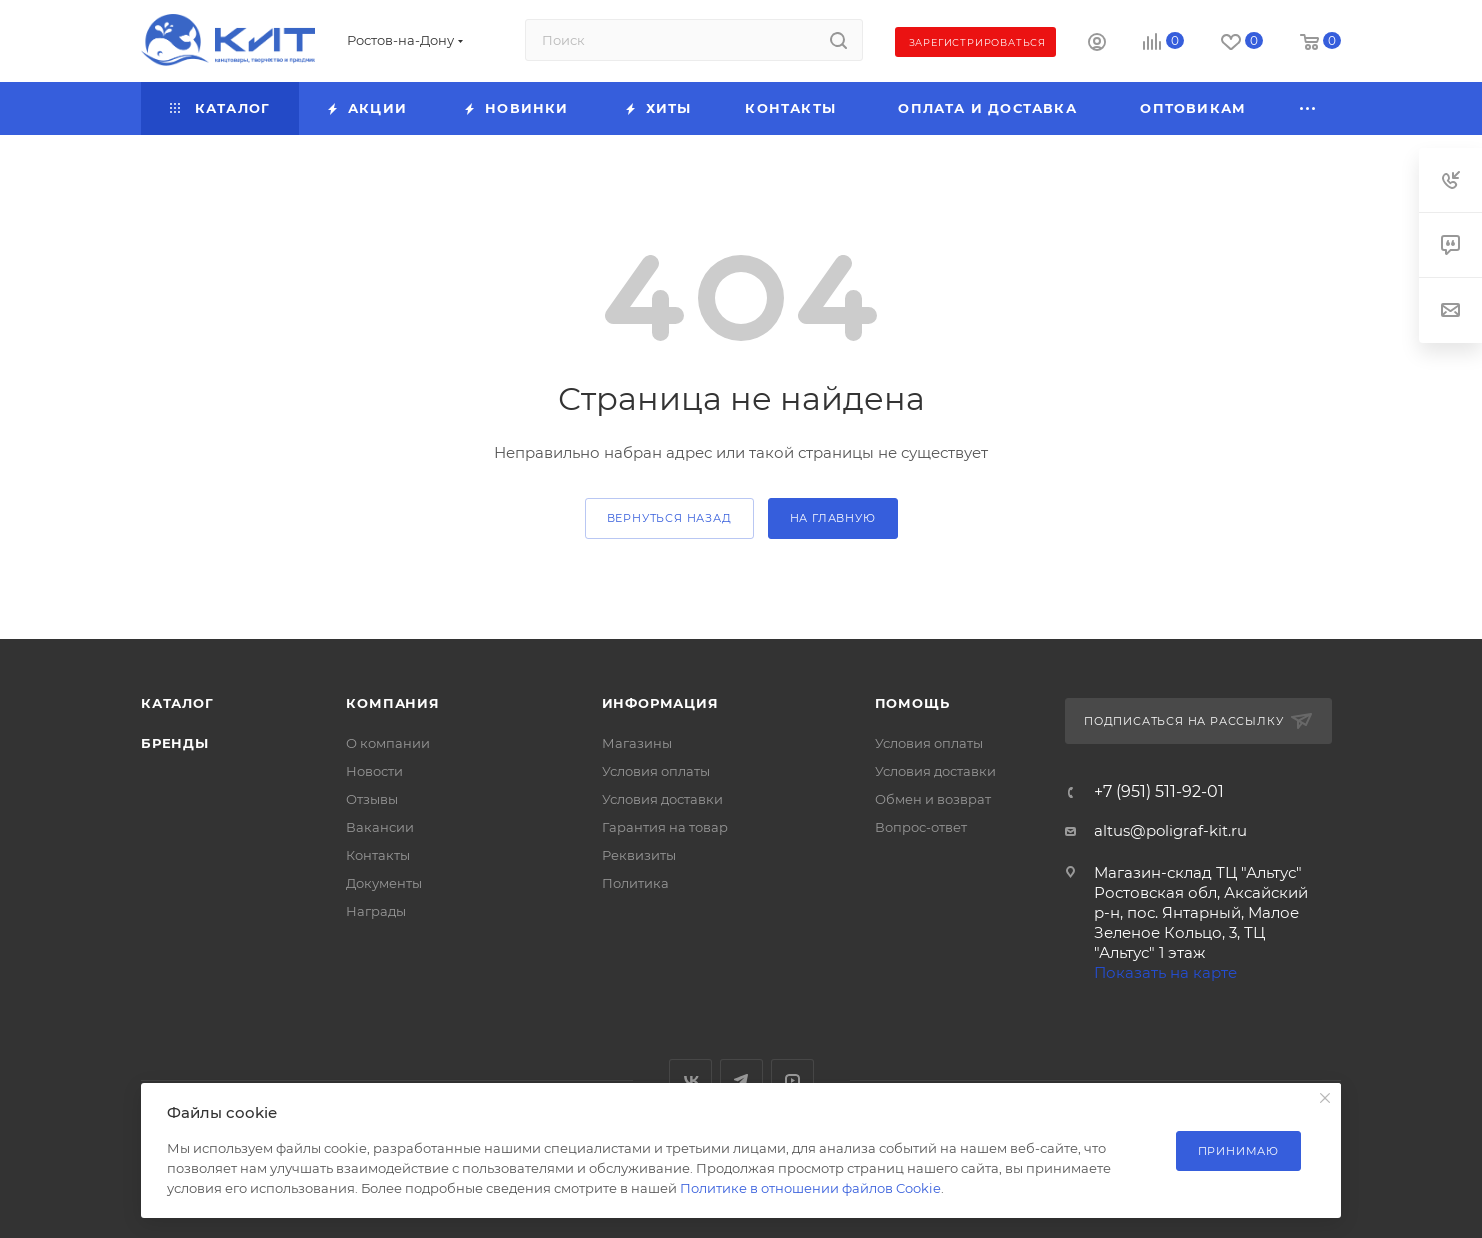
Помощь (912, 703)
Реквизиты (639, 855)
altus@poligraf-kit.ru (1170, 830)
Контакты (378, 855)
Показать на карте (1165, 972)
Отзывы (372, 799)
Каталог (177, 703)
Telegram (741, 1080)
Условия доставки (662, 799)
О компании (388, 743)
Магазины (637, 743)
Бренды (175, 743)
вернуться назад (669, 518)
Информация (660, 703)
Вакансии (380, 827)
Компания (392, 703)
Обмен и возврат (933, 799)
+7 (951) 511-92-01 (1159, 792)
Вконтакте (690, 1080)
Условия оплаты (656, 771)
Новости (374, 771)
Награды (376, 911)
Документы (384, 883)
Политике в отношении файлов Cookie (810, 1188)
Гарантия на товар (665, 827)
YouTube (792, 1080)
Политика (635, 883)
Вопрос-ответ (921, 827)
